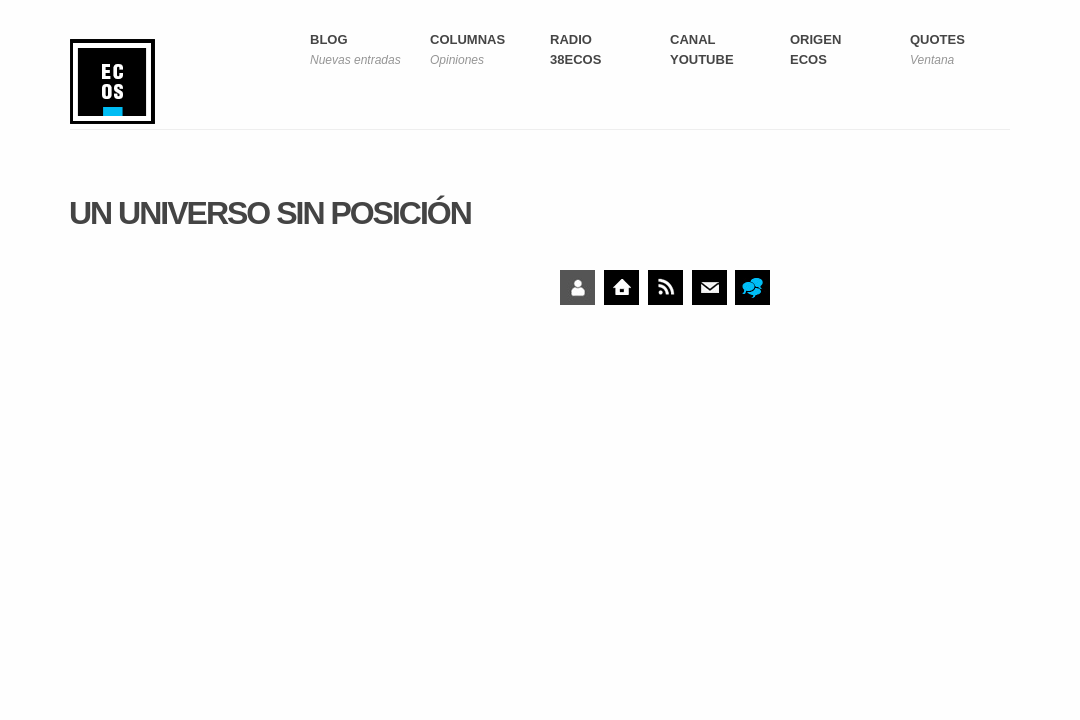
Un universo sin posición (270, 213)
